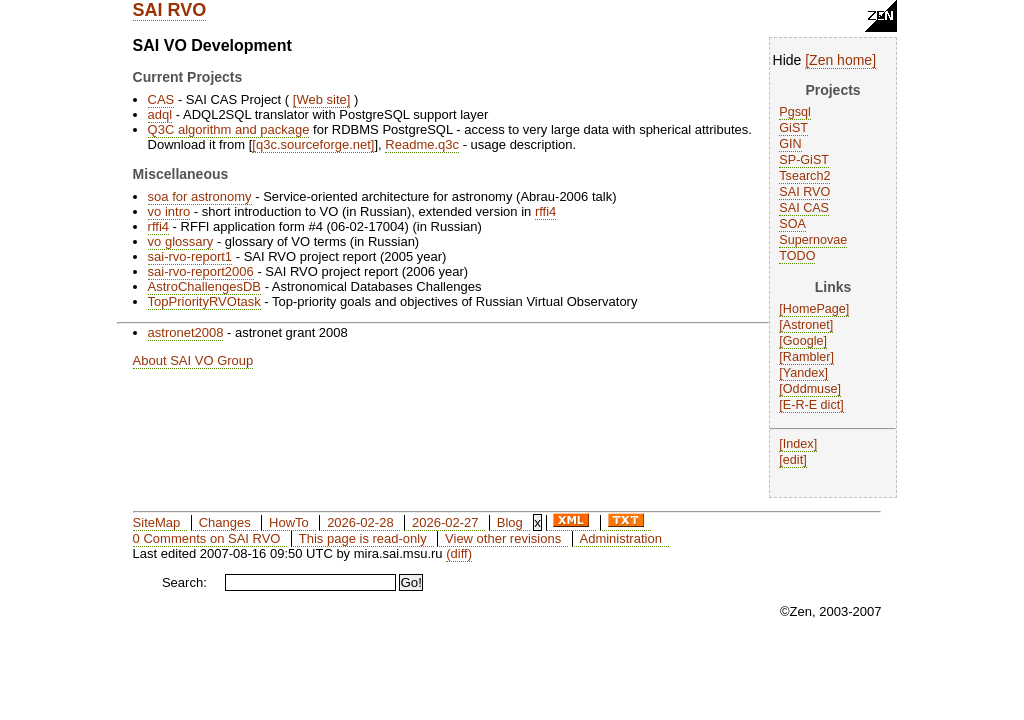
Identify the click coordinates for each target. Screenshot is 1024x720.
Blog (510, 522)
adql (160, 114)
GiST (793, 128)
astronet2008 (186, 332)
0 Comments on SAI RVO (207, 538)
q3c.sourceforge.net (313, 144)
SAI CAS (804, 208)
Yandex (804, 373)
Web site (321, 99)
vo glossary (181, 241)
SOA (792, 224)
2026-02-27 (445, 522)
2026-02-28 (360, 522)
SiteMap (157, 522)
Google (803, 341)
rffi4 (545, 211)
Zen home (840, 60)
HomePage (814, 309)
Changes (225, 522)
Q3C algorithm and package (229, 129)
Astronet (806, 325)
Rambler (807, 357)
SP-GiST (804, 160)
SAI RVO (170, 10)
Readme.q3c (422, 144)
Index (798, 444)
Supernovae (813, 240)
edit (793, 460)
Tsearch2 (804, 176)
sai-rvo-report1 (190, 256)
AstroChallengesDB (204, 286)
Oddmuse (810, 389)
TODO (797, 256)
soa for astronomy (200, 196)
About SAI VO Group (193, 360)
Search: (184, 582)
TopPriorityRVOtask (204, 301)
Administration (621, 538)
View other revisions (503, 538)
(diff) (459, 553)
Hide (787, 60)
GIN (790, 144)
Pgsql (795, 112)
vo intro (169, 211)
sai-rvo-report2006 (201, 271)
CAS (161, 99)
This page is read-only (363, 538)
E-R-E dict (811, 405)
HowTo (289, 522)
